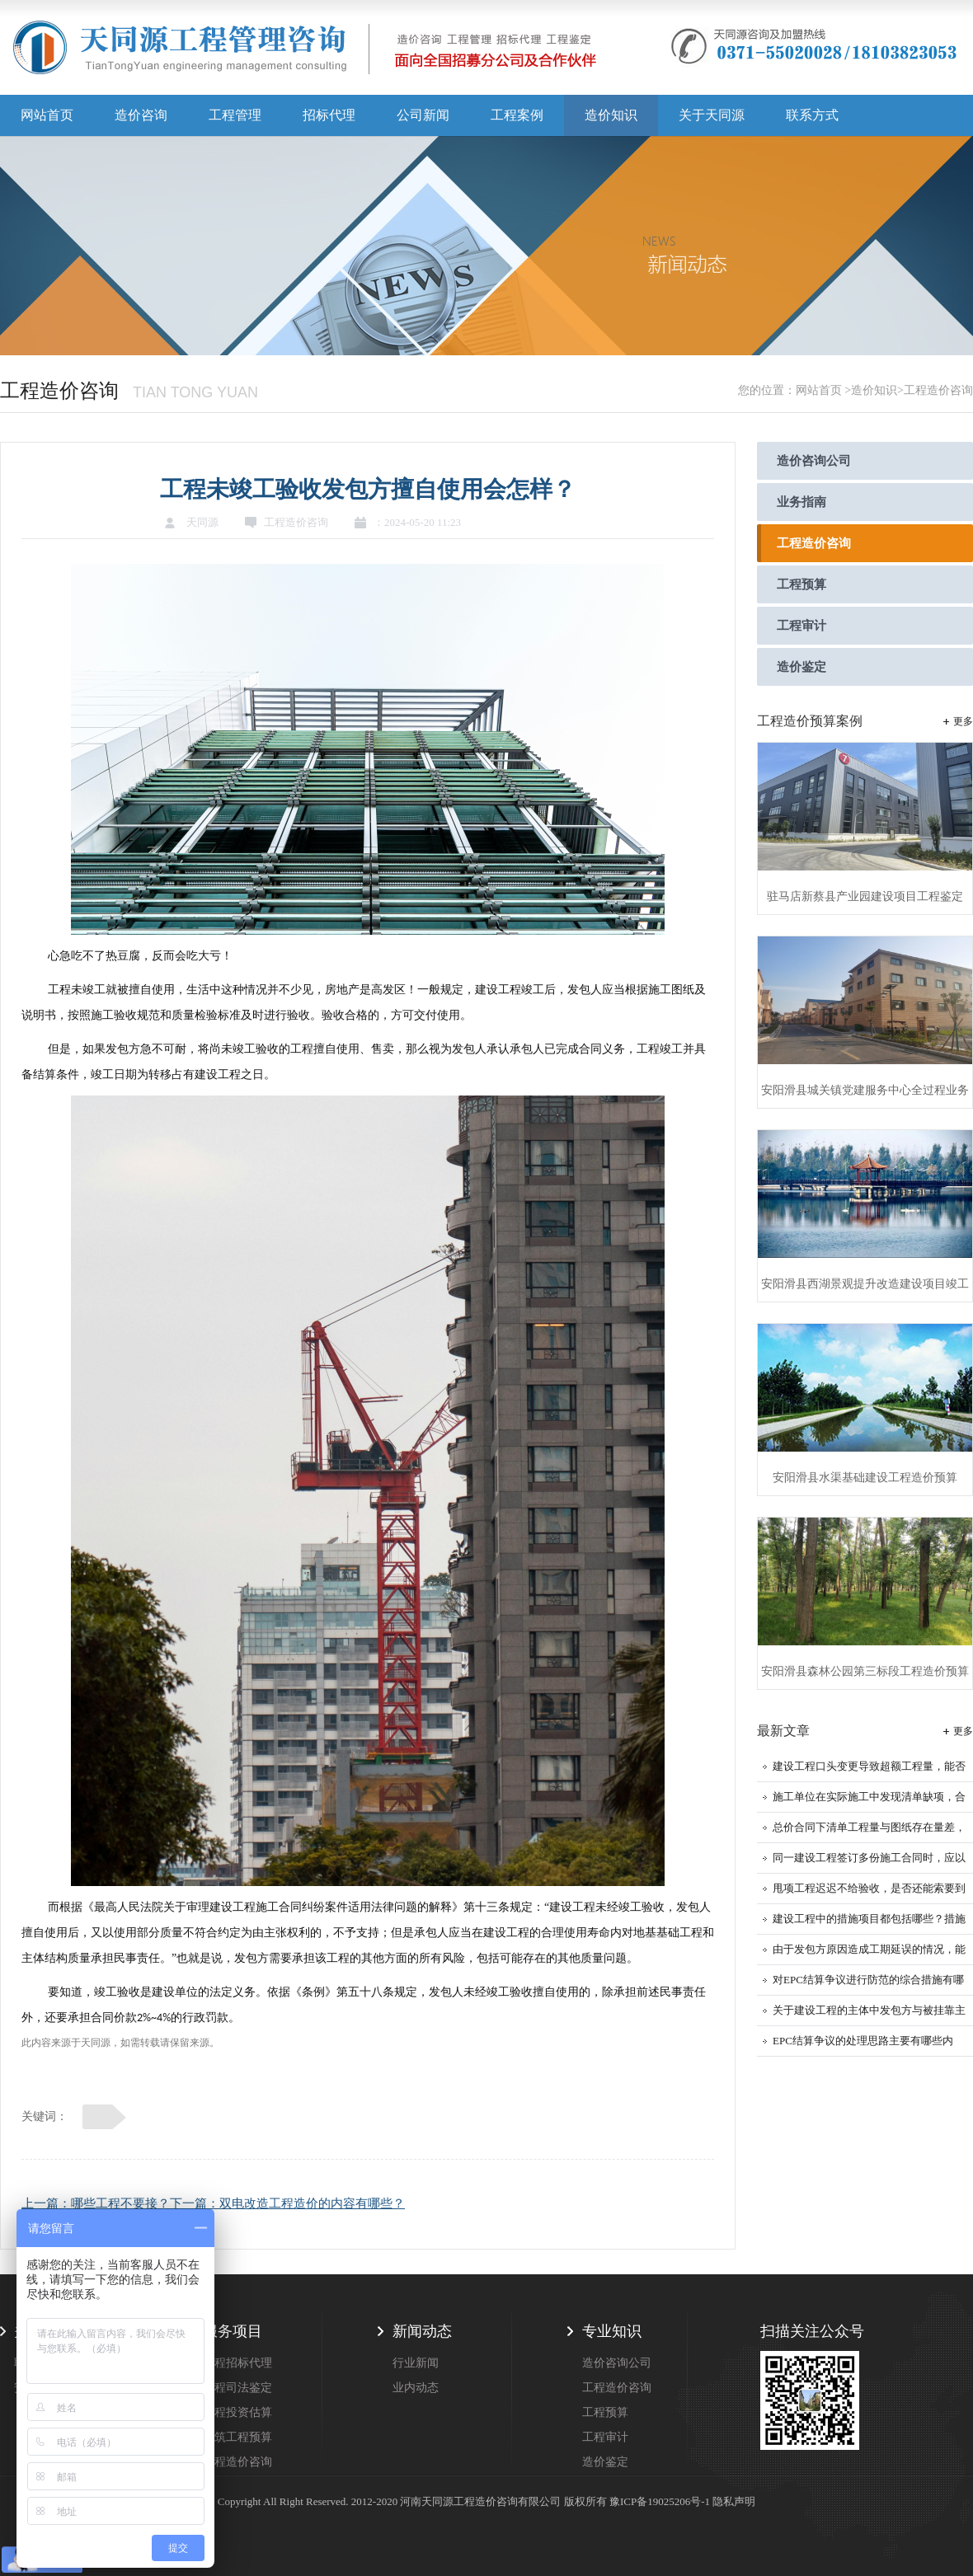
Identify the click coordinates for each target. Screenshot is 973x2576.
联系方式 (812, 115)
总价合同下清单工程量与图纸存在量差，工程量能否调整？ (869, 1832)
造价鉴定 (801, 666)
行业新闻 (415, 2363)
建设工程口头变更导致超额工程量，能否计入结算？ (869, 1771)
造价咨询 (141, 115)
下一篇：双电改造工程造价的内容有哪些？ (287, 2203)
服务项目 (232, 2331)
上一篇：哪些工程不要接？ (95, 2203)
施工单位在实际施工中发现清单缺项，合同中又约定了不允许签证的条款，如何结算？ (869, 1801)
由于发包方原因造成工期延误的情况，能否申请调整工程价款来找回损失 (869, 1954)
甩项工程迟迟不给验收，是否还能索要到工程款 (869, 1893)
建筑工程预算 (237, 2437)
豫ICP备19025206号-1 (659, 2501)
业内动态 (415, 2387)
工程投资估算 (237, 2412)
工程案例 (517, 115)
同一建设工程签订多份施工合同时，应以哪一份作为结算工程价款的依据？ (869, 1862)
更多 (963, 721)
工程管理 (235, 115)
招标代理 (329, 115)
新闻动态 (422, 2331)
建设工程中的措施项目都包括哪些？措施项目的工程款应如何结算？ (869, 1923)
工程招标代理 (237, 2363)
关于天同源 (712, 115)
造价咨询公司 (814, 460)
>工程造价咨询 (935, 390)
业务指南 (801, 502)
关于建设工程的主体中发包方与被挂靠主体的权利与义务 (869, 2015)
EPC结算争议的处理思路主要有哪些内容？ (863, 2045)
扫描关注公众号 (812, 2331)
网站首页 (47, 115)
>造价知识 (870, 390)
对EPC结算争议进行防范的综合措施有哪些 (868, 1984)
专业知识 (612, 2331)
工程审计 (801, 625)
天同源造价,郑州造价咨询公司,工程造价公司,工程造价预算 (305, 53)
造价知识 (611, 115)
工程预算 (801, 584)
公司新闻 (423, 115)
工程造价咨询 (814, 543)
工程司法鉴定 (237, 2387)
